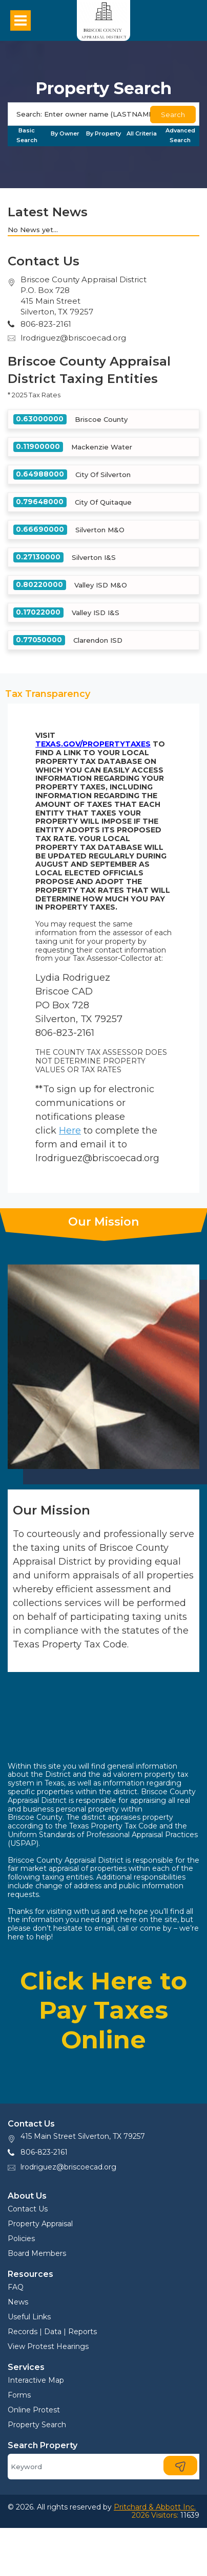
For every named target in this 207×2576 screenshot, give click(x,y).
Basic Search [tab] (26, 135)
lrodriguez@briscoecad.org (73, 338)
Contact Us (28, 2208)
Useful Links (29, 2316)
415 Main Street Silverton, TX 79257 (82, 2136)
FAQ (16, 2287)
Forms (19, 2395)
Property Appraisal (40, 2223)
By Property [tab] (103, 133)
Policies (21, 2238)
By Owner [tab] (65, 133)
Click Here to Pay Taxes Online (103, 2010)
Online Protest (34, 2409)
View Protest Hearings (48, 2346)
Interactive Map (36, 2380)
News (18, 2302)
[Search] (103, 114)
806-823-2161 (44, 2152)
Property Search (37, 2424)
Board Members (37, 2253)
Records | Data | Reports (52, 2331)
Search (173, 114)
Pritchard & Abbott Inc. (155, 2507)
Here (70, 1130)
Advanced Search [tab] (180, 135)
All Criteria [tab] (142, 133)
